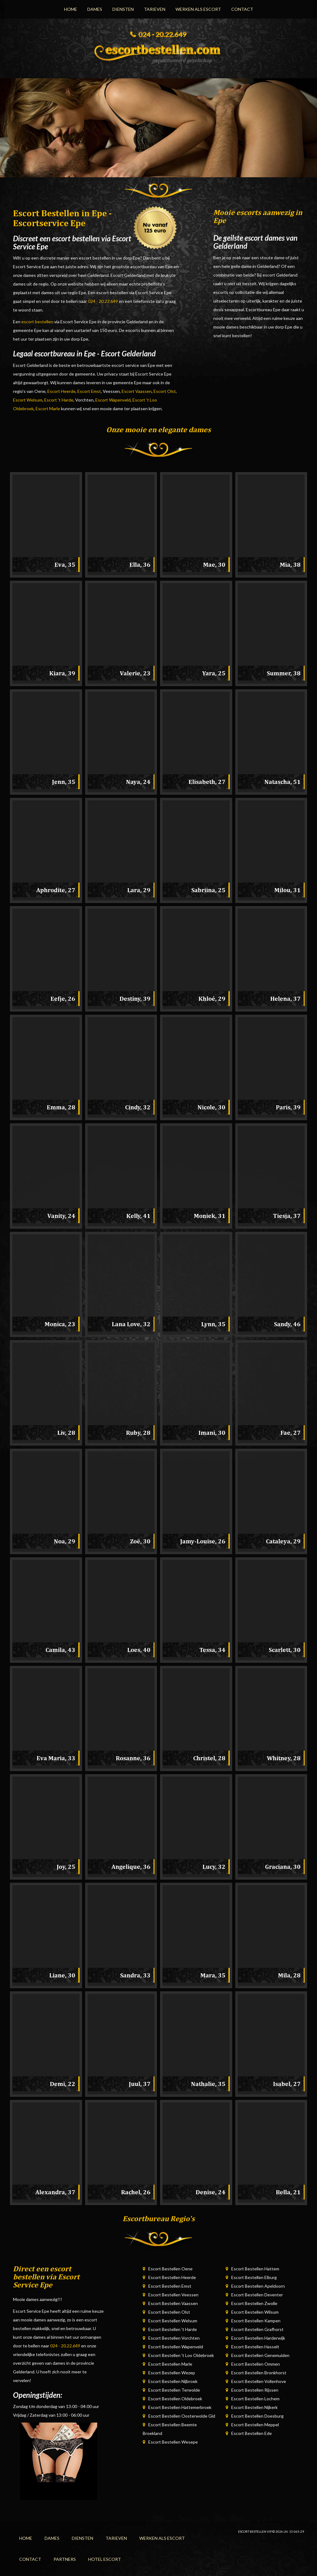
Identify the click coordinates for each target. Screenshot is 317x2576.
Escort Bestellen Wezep (171, 2372)
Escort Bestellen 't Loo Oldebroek (181, 2355)
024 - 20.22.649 (103, 301)
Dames (94, 9)
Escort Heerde (61, 391)
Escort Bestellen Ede (251, 2433)
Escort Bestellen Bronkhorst (258, 2372)
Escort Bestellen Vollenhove (258, 2381)
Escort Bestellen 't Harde (172, 2329)
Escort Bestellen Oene (170, 2268)
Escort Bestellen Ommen (255, 2364)
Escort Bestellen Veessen (173, 2294)
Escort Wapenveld (113, 399)
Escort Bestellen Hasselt (255, 2346)
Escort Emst (89, 391)
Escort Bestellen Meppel (255, 2424)
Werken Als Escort (198, 9)
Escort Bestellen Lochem (255, 2398)
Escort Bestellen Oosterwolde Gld (181, 2416)
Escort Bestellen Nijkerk (254, 2407)
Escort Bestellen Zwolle (254, 2303)
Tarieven (154, 9)
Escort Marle (48, 408)
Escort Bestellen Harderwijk (258, 2338)
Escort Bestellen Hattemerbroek (179, 2407)
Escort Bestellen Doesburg (257, 2416)
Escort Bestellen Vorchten (174, 2338)
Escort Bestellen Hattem (255, 2268)
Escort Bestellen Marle (170, 2364)
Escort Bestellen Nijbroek (173, 2381)
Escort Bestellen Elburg (254, 2277)
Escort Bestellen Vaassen (173, 2303)
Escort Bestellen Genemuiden (260, 2355)
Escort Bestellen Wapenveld (175, 2346)
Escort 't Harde (58, 399)
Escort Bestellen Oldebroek (175, 2398)
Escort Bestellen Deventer (257, 2294)
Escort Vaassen (137, 391)
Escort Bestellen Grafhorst (257, 2329)
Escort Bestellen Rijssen (254, 2390)
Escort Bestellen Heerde (172, 2277)
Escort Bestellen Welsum (172, 2320)
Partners (65, 2559)
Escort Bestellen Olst (169, 2312)
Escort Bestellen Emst (169, 2286)
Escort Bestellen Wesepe (173, 2442)
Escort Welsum (27, 399)
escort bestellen (37, 321)
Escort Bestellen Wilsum (255, 2312)
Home (70, 9)
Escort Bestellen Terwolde (174, 2390)
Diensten (123, 9)
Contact (242, 9)
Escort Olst (165, 391)
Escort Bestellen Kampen (255, 2320)
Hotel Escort (104, 2559)
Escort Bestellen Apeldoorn (258, 2286)
